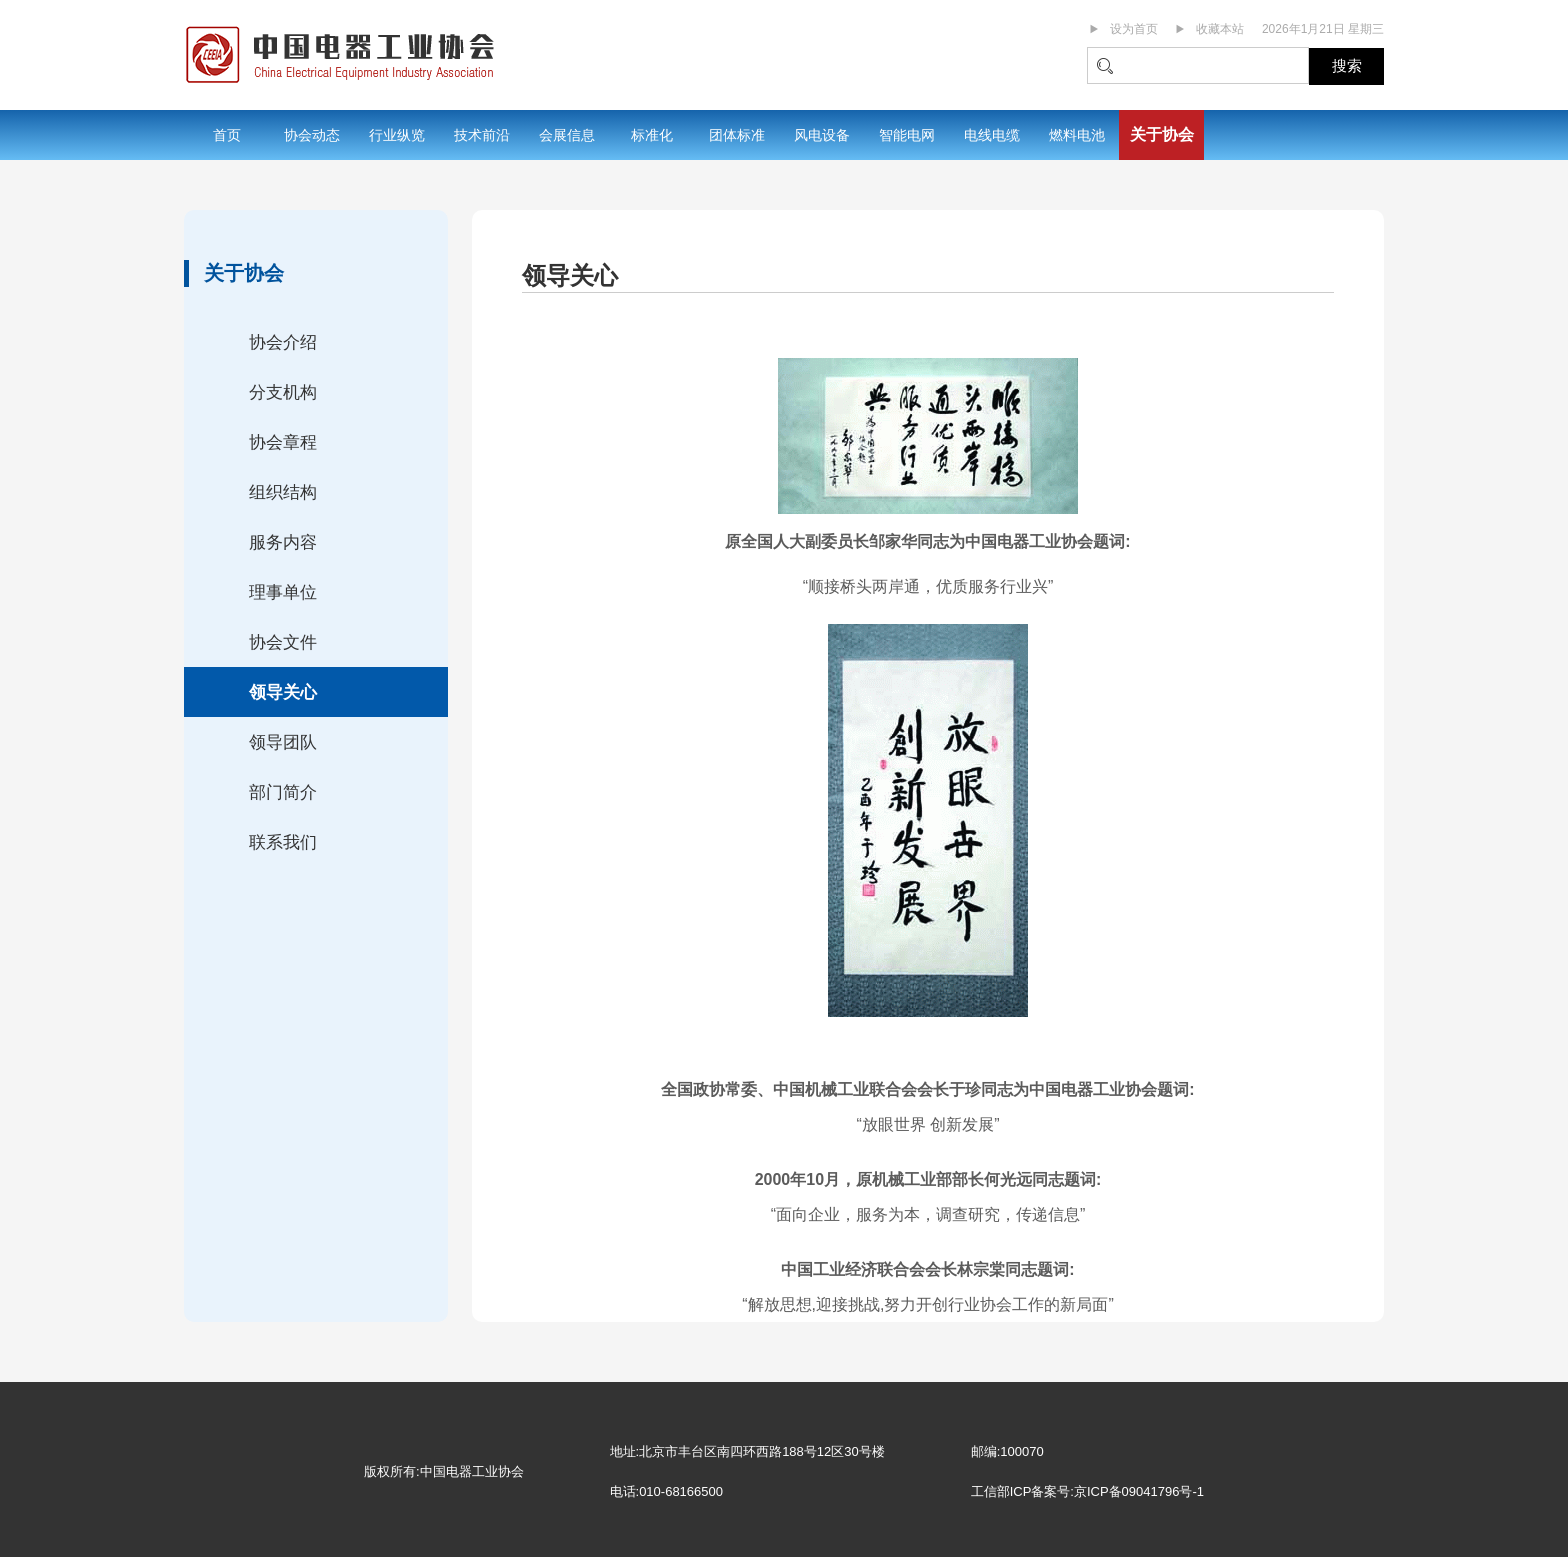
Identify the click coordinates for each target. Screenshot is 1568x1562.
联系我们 (283, 842)
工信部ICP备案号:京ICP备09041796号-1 (1087, 1491)
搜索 (1347, 65)
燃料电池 (1077, 135)
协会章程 (283, 442)
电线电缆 (992, 135)
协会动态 (312, 135)
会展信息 (567, 135)
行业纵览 (397, 135)
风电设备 (822, 135)
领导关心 (283, 692)
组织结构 (283, 492)
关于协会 (1162, 134)
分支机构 (283, 392)
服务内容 (283, 542)
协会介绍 (283, 342)
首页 (227, 135)
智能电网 (907, 135)
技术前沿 (482, 135)
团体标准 (737, 135)
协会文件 (283, 642)
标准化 (652, 135)
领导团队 (283, 742)
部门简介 (283, 792)
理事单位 (283, 592)
